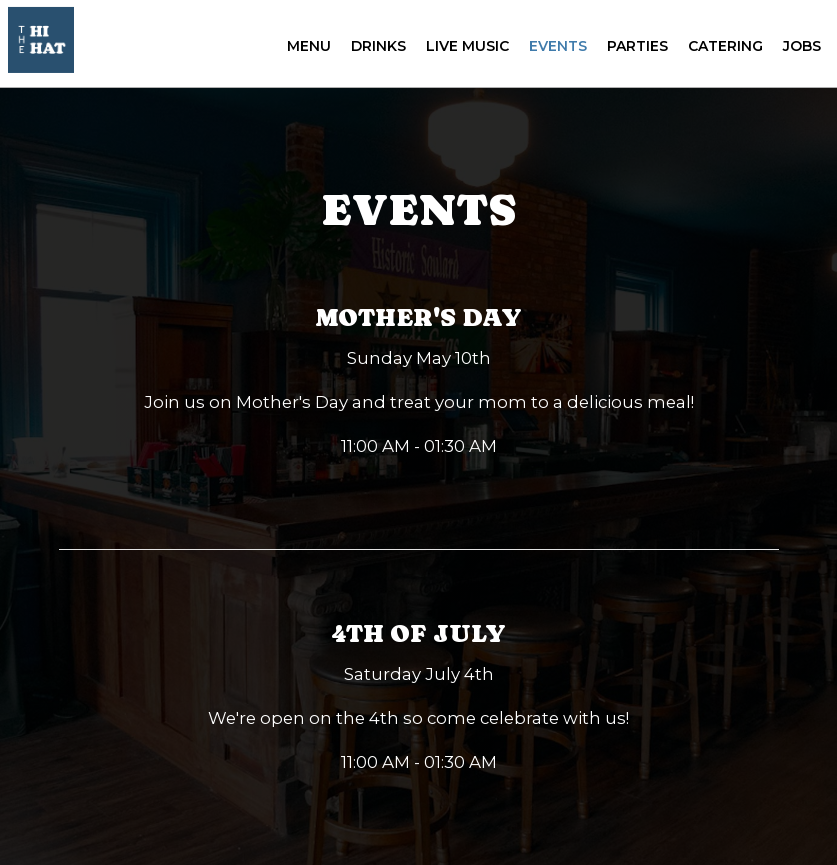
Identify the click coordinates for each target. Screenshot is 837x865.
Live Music (463, 50)
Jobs (798, 50)
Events (554, 50)
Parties (633, 50)
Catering (721, 50)
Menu (305, 50)
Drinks (374, 50)
